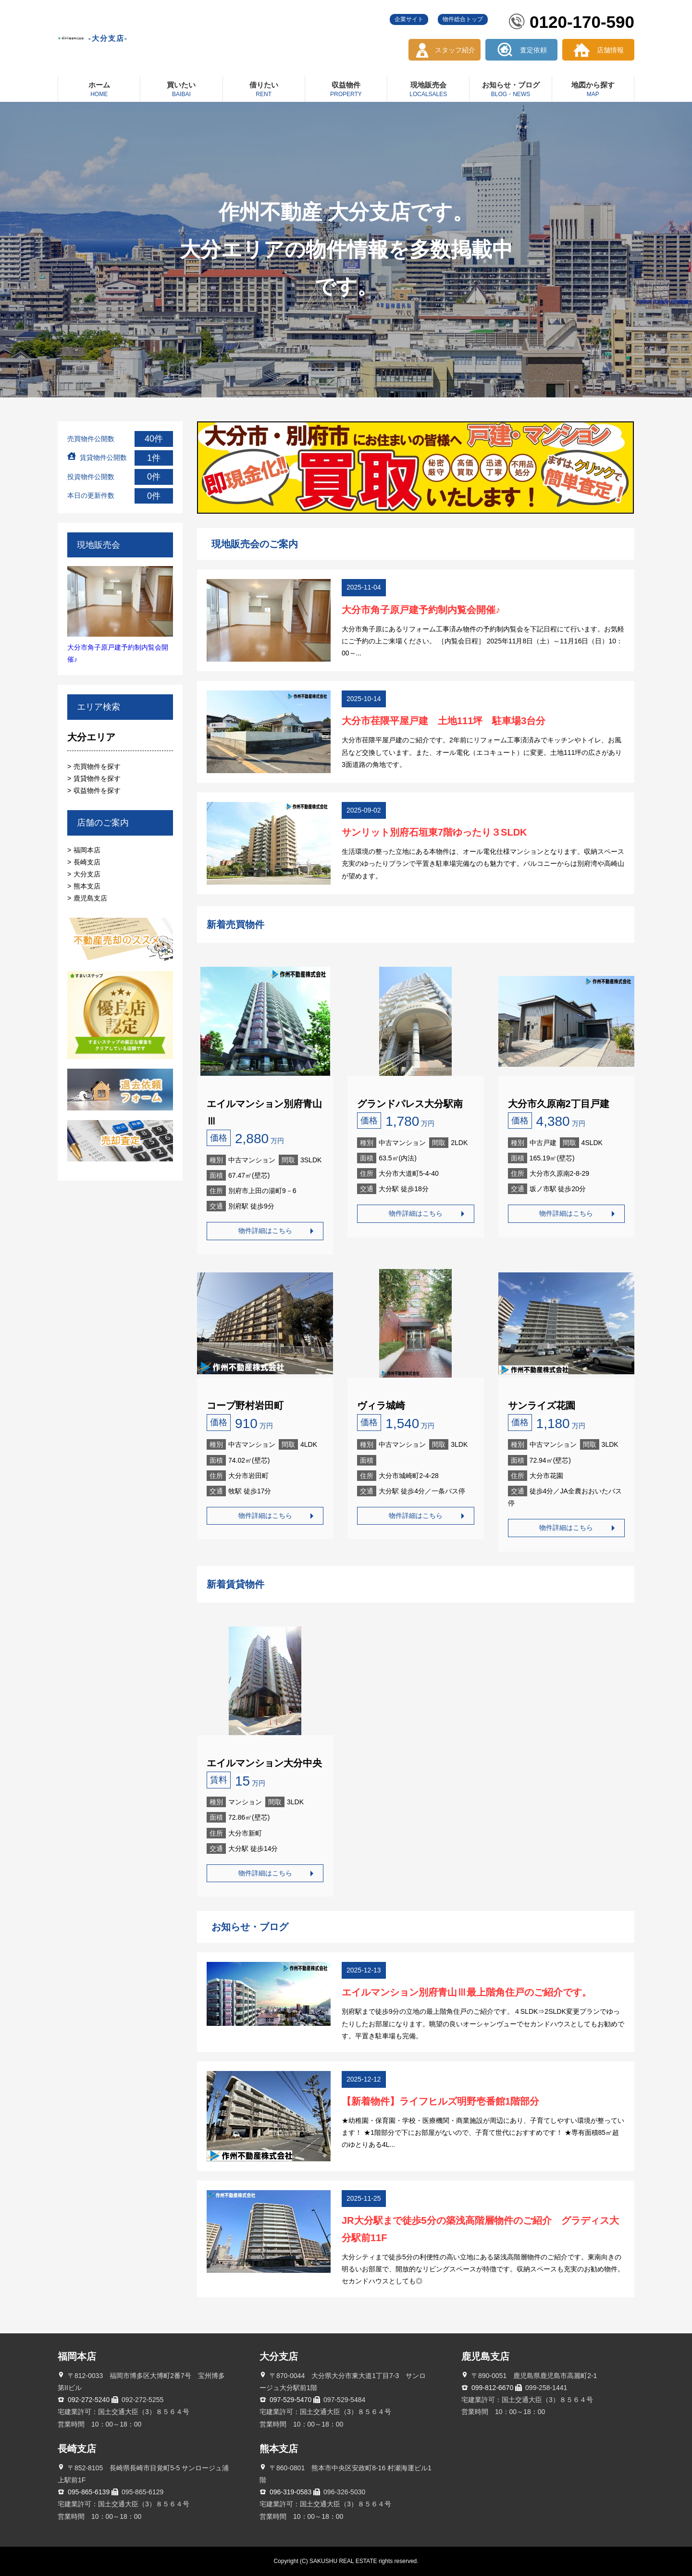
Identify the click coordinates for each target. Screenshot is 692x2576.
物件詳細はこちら (265, 1230)
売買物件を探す (97, 766)
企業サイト (409, 19)
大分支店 (87, 874)
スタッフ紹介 (455, 50)
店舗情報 (610, 50)
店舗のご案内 (103, 822)
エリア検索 (98, 707)
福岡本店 (87, 850)
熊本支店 (87, 886)
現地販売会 (98, 545)
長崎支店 (87, 862)
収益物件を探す (97, 790)
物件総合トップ (463, 19)
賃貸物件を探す (97, 778)
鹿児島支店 (90, 898)
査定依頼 (533, 50)
